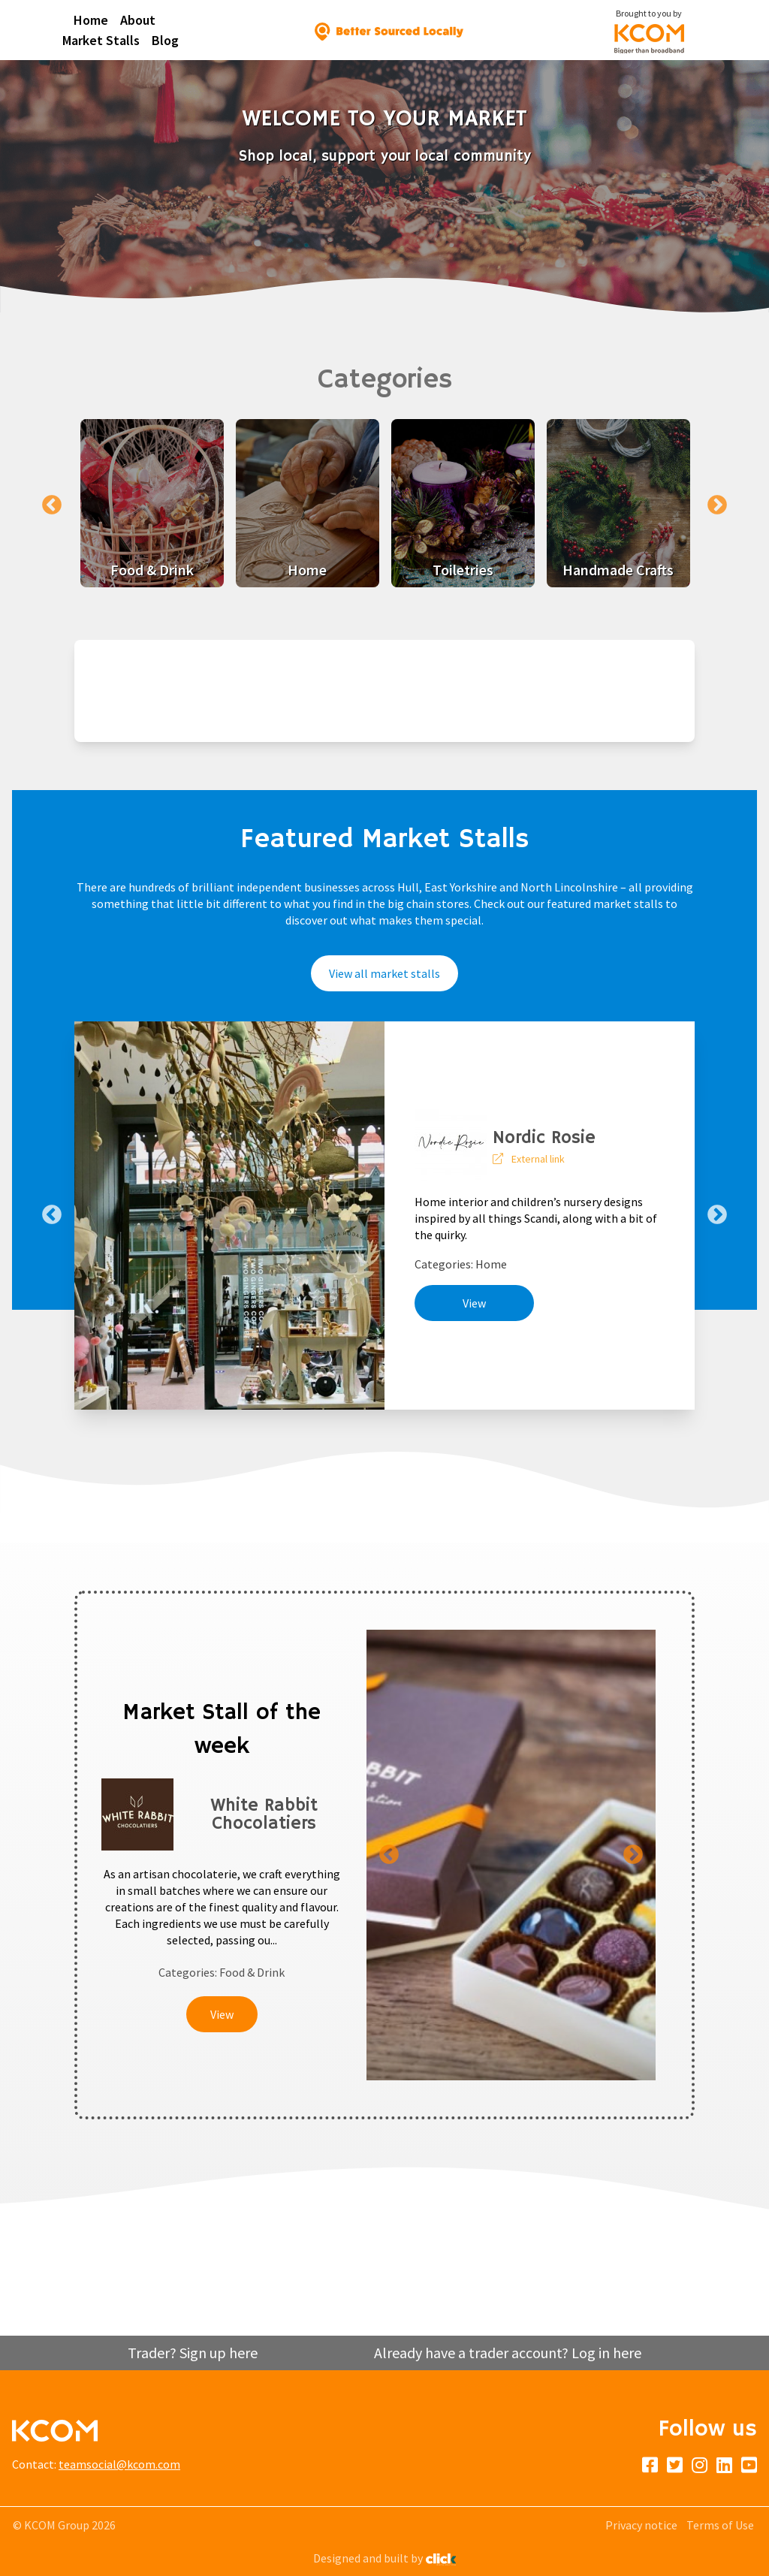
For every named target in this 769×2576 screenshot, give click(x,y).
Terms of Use (720, 2524)
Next (717, 505)
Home (91, 20)
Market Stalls (101, 40)
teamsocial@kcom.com (119, 2464)
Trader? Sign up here (193, 2352)
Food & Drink (252, 1972)
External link (538, 1159)
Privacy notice (641, 2524)
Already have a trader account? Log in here (507, 2352)
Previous (52, 505)
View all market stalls (384, 973)
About (137, 20)
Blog (165, 40)
